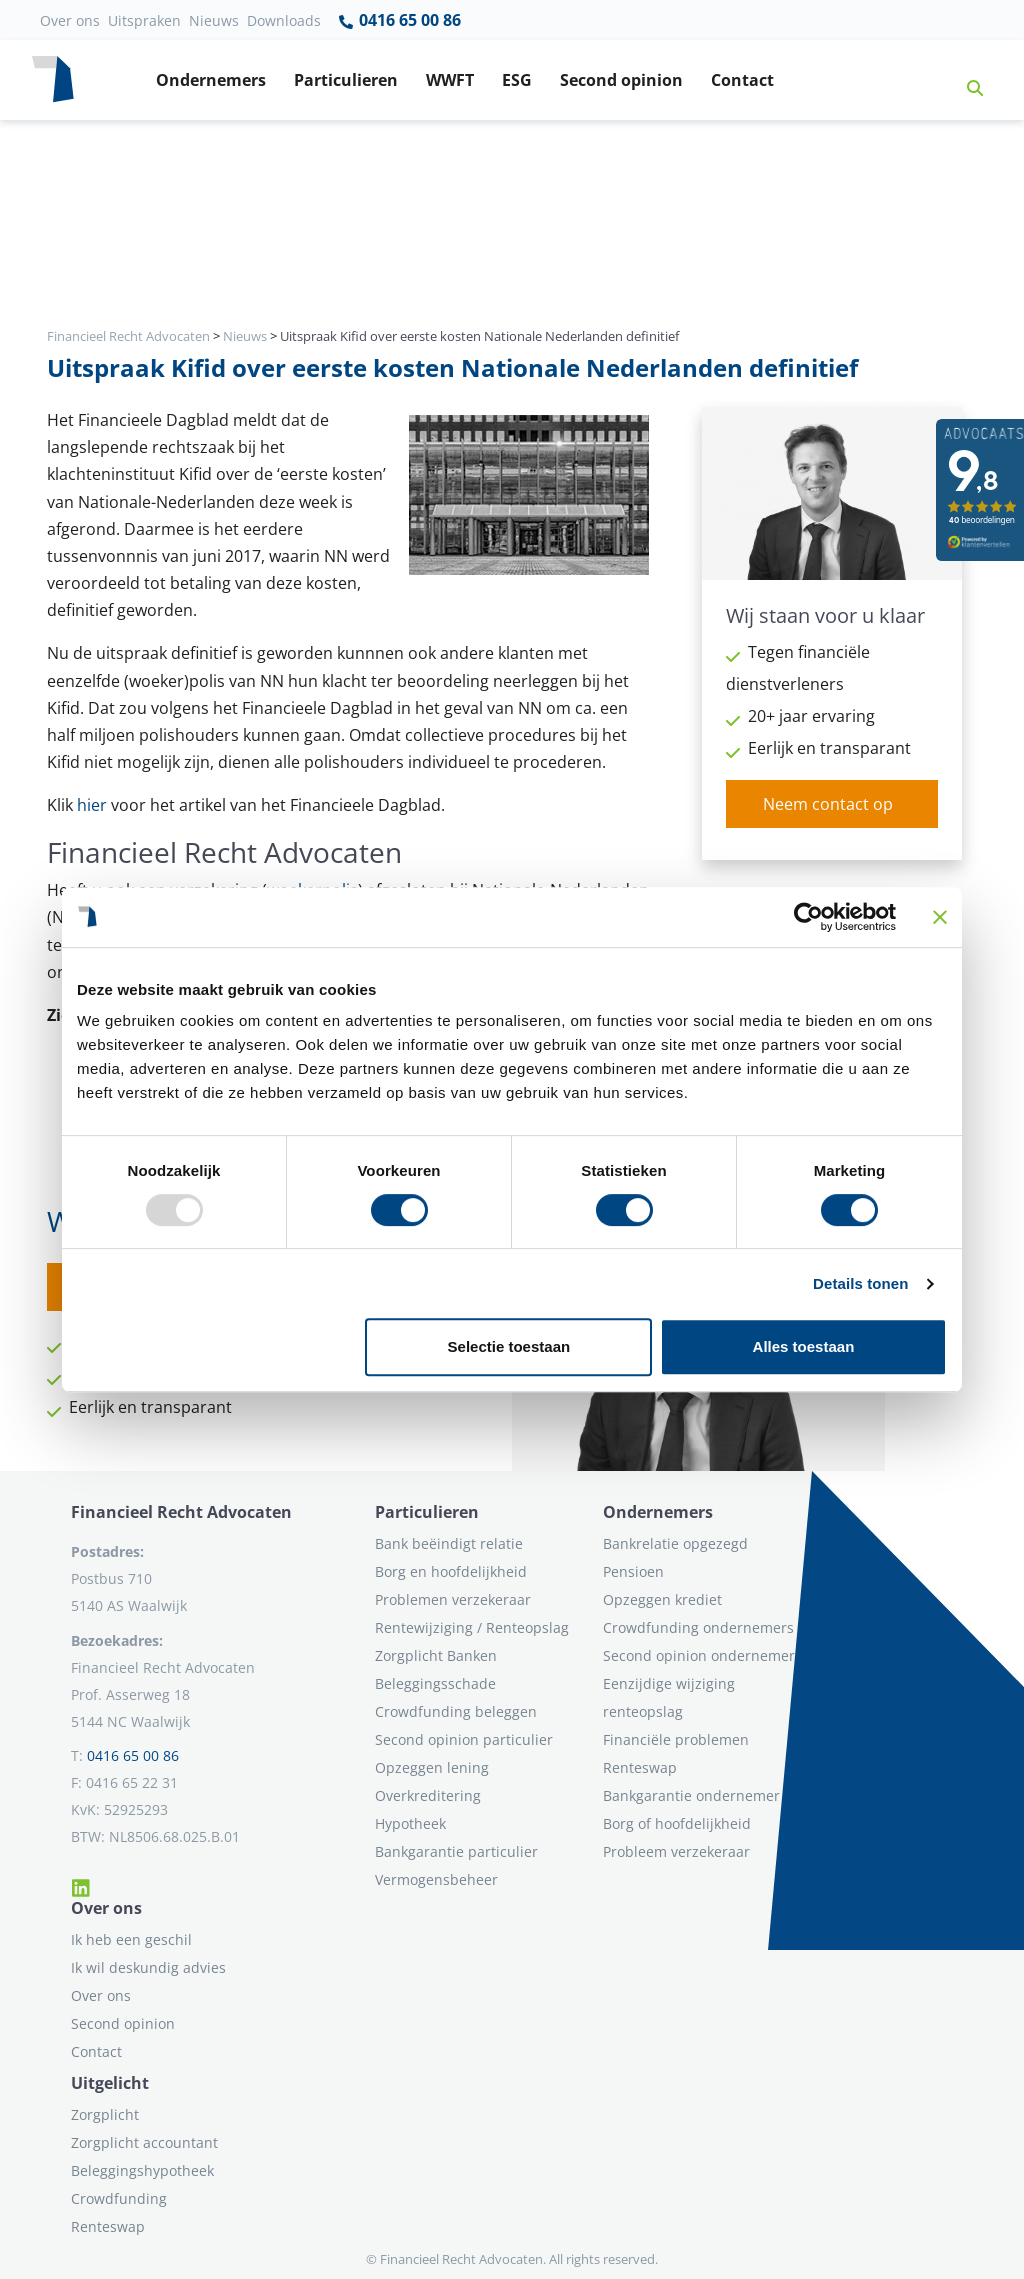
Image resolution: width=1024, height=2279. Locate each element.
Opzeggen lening (432, 1767)
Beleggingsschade (435, 1683)
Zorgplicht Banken (436, 1655)
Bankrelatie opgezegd (675, 1543)
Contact (742, 80)
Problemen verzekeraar (453, 1599)
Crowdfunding (119, 2198)
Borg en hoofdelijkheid (451, 1571)
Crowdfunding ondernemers (698, 1627)
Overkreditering (428, 1795)
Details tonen (860, 1283)
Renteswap (640, 1767)
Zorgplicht (105, 2114)
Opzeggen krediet (662, 1599)
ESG (517, 80)
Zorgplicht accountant (144, 2142)
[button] (967, 80)
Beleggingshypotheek (142, 2170)
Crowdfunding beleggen (456, 1711)
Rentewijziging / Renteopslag (472, 1627)
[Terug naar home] (53, 80)
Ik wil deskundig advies (148, 1967)
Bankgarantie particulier (456, 1851)
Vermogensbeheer (436, 1879)
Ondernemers (211, 80)
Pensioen (633, 1571)
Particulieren (346, 80)
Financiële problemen (676, 1739)
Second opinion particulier (464, 1739)
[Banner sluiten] (940, 917)
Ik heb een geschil (131, 1939)
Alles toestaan (804, 1346)
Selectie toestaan (509, 1346)
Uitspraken (144, 20)
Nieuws (214, 20)
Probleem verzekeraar (676, 1851)
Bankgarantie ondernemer (691, 1795)
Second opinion (621, 80)
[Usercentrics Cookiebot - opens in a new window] (808, 917)
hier (92, 805)
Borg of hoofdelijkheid (677, 1823)
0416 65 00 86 (399, 21)
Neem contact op (828, 804)
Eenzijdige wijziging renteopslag (669, 1697)
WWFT (450, 80)
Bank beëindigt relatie (449, 1543)
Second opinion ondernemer (699, 1655)
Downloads (284, 20)
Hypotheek (410, 1823)
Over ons (70, 20)
